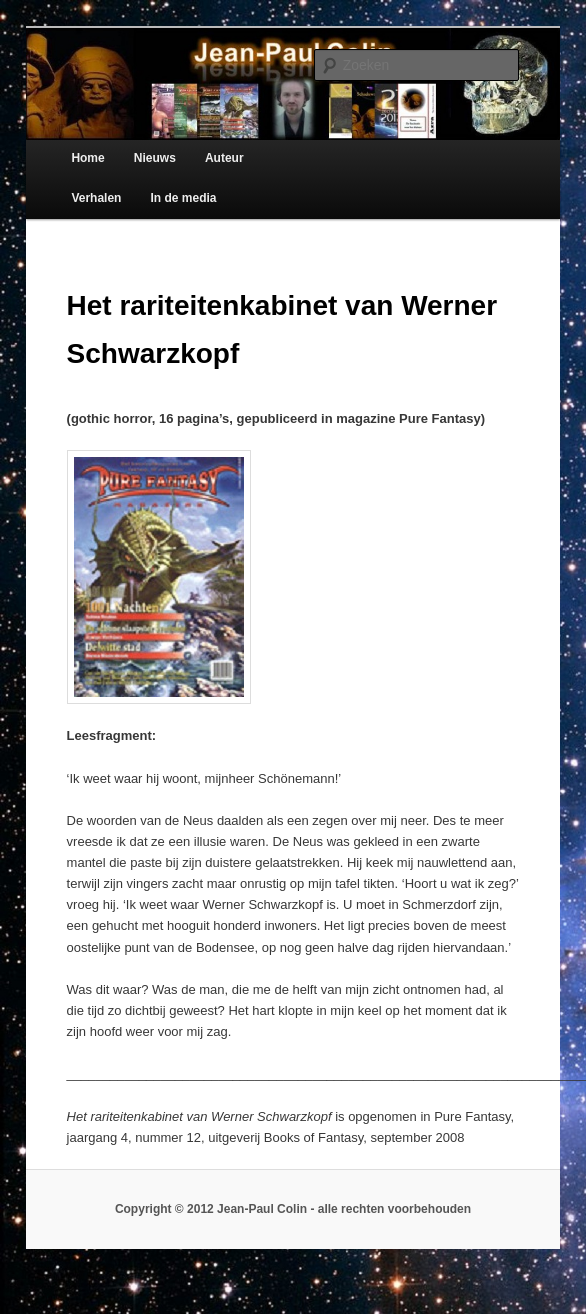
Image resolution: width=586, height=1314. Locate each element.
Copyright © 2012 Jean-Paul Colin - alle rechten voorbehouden (293, 1209)
